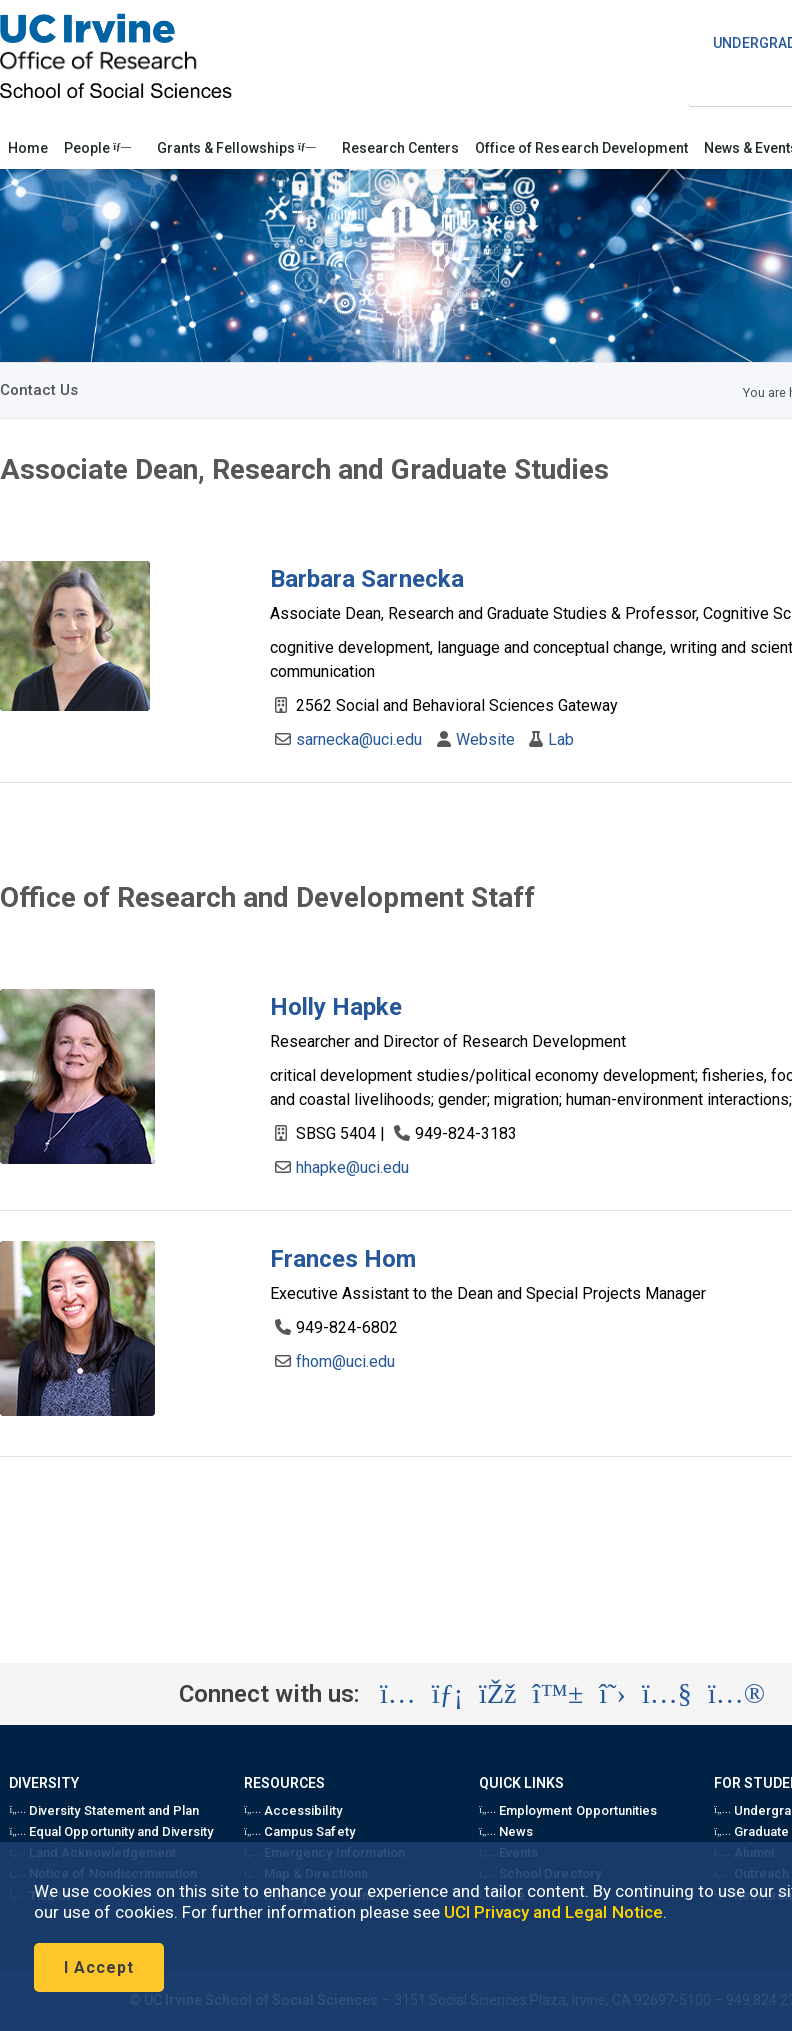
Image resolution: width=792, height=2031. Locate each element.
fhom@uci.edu (345, 1361)
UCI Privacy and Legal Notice (553, 1912)
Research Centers (400, 148)
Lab (561, 739)
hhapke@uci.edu (352, 1167)
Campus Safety (299, 1831)
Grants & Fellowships (236, 148)
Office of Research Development (581, 148)
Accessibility (292, 1810)
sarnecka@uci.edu (359, 739)
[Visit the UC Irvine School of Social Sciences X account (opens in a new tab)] (612, 1694)
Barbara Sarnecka (367, 579)
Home (28, 148)
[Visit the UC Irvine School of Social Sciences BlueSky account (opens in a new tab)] (558, 1694)
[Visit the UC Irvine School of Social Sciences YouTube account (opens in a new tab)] (667, 1694)
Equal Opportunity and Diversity (111, 1831)
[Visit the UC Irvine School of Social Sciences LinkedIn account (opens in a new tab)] (447, 1694)
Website (485, 739)
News (506, 1831)
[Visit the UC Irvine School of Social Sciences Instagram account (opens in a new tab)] (398, 1694)
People (97, 148)
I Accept (99, 1967)
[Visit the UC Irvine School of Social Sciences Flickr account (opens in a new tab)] (736, 1694)
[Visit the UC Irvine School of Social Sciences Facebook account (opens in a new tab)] (497, 1694)
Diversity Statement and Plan (104, 1810)
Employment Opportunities (568, 1810)
